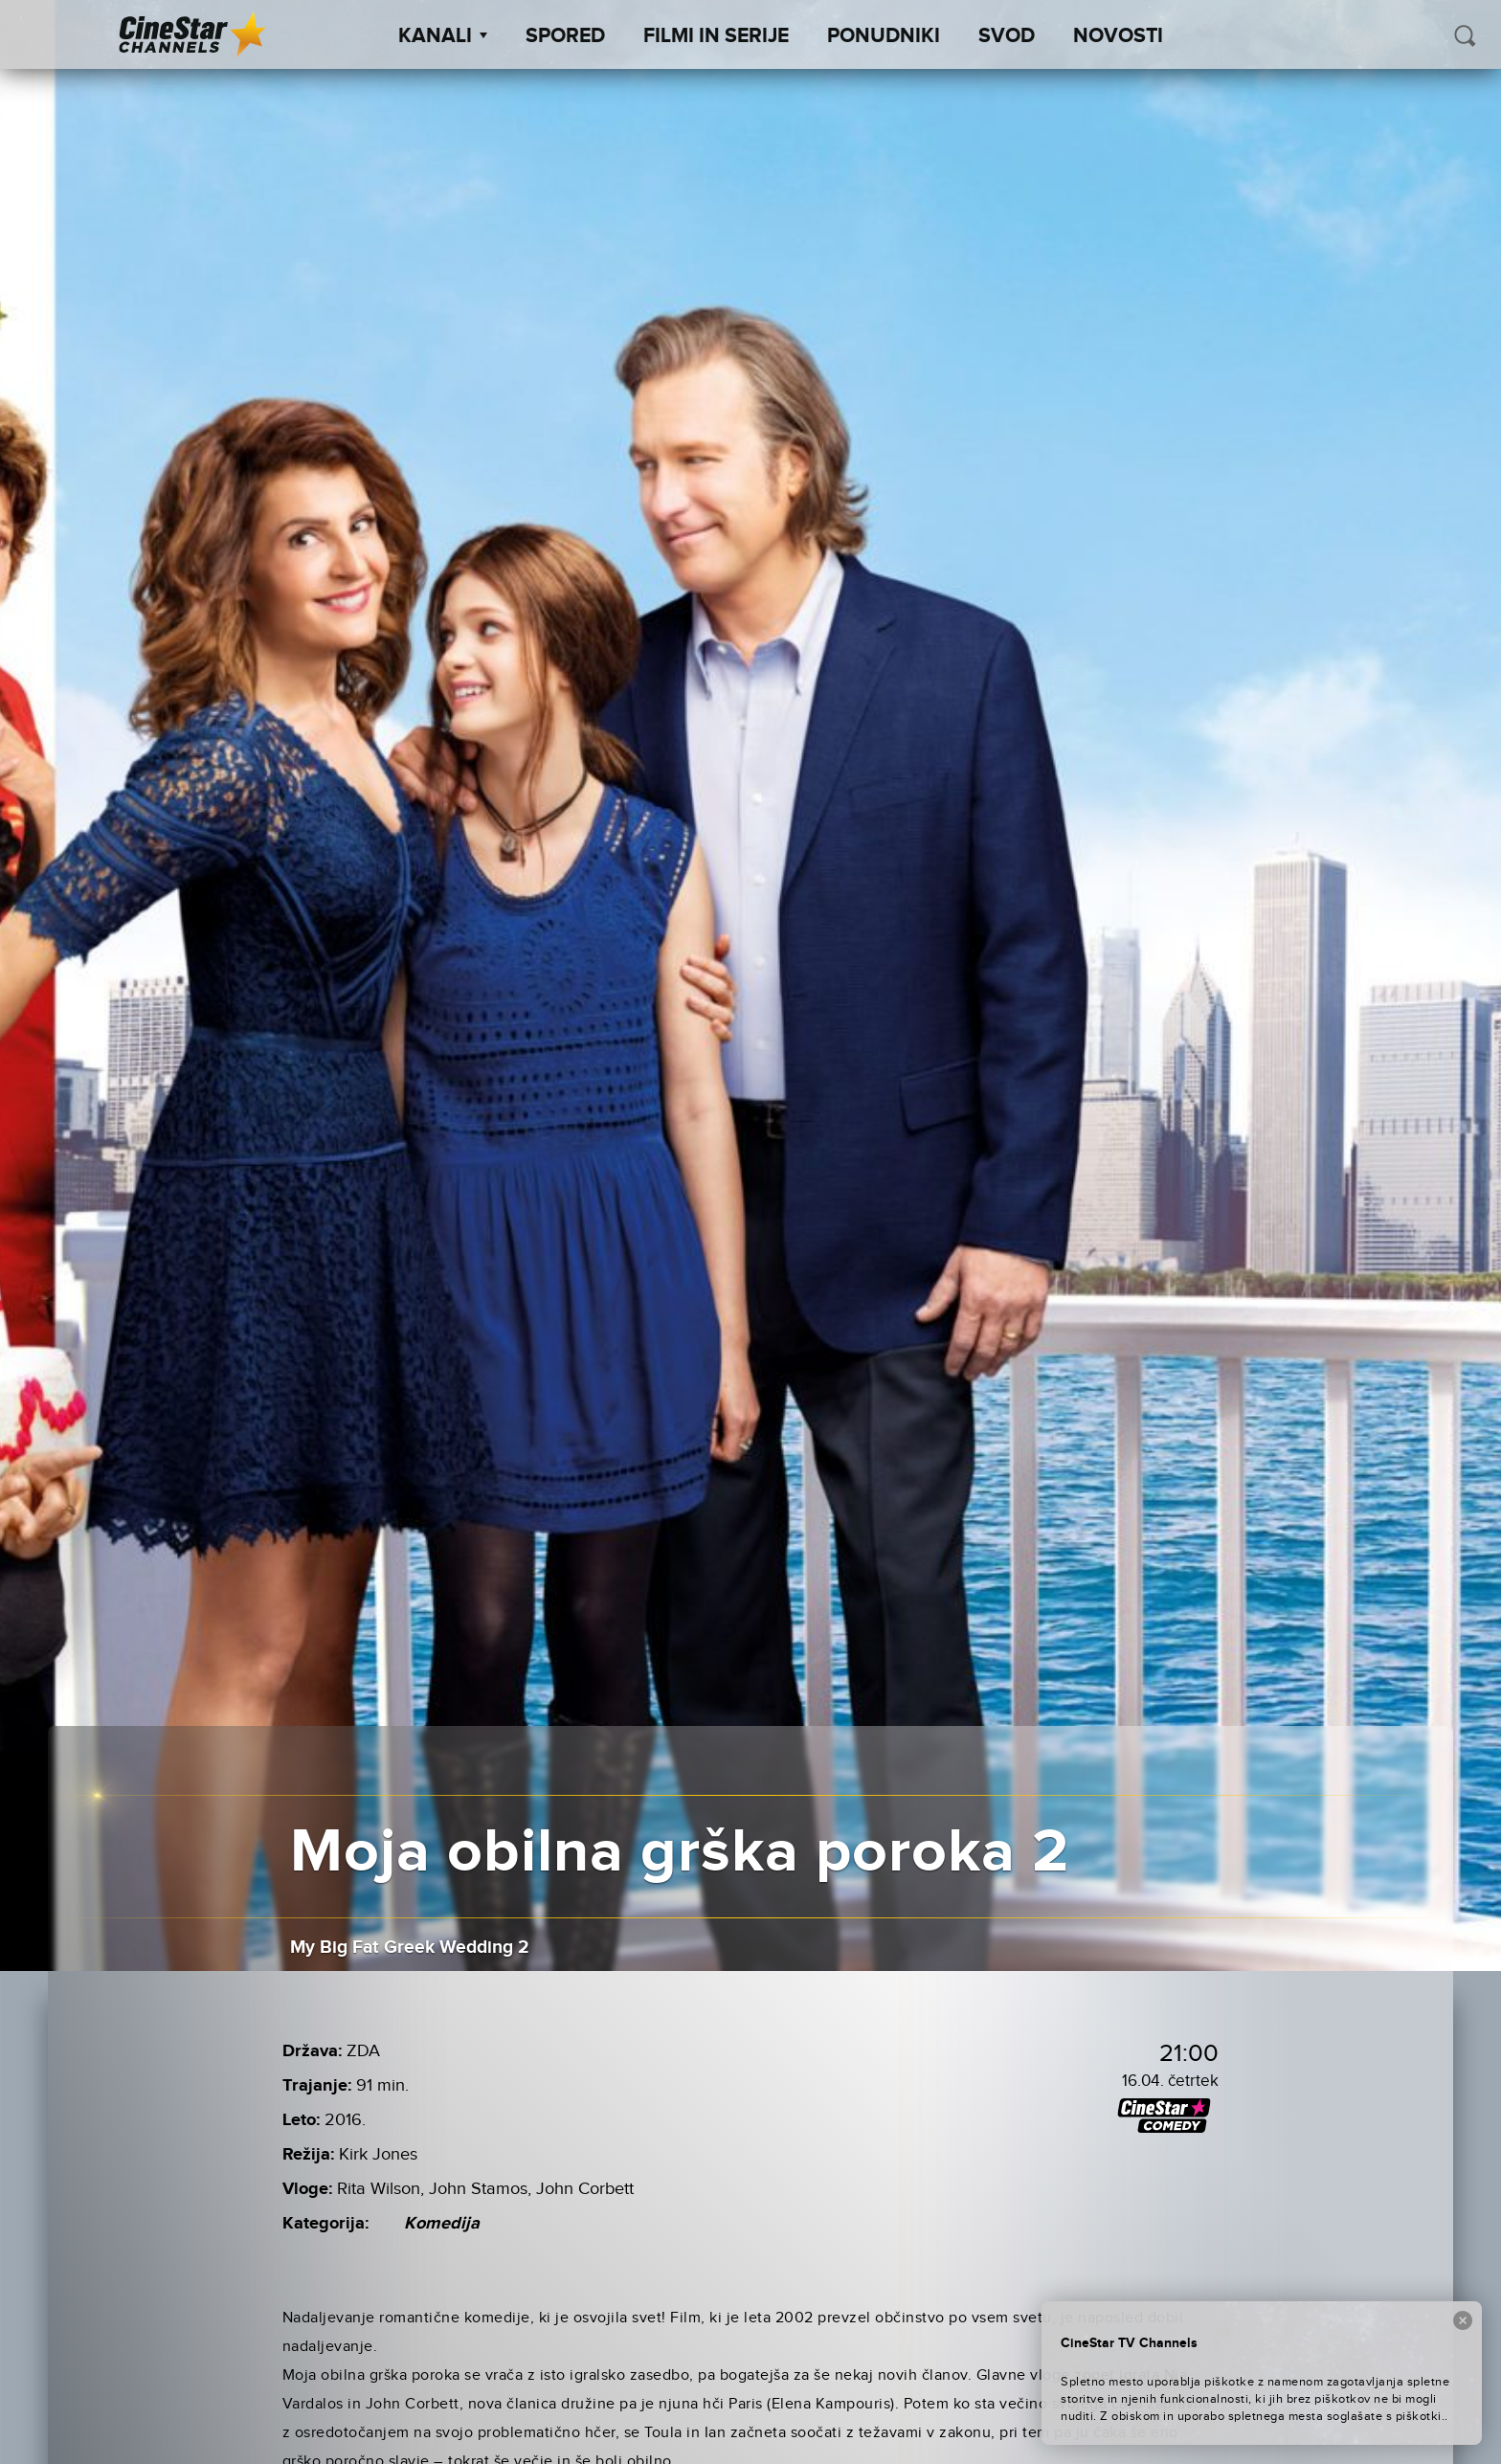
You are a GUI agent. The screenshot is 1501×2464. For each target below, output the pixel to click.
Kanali (442, 36)
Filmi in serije (716, 36)
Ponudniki (883, 36)
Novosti (1118, 36)
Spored (565, 36)
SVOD (1006, 36)
